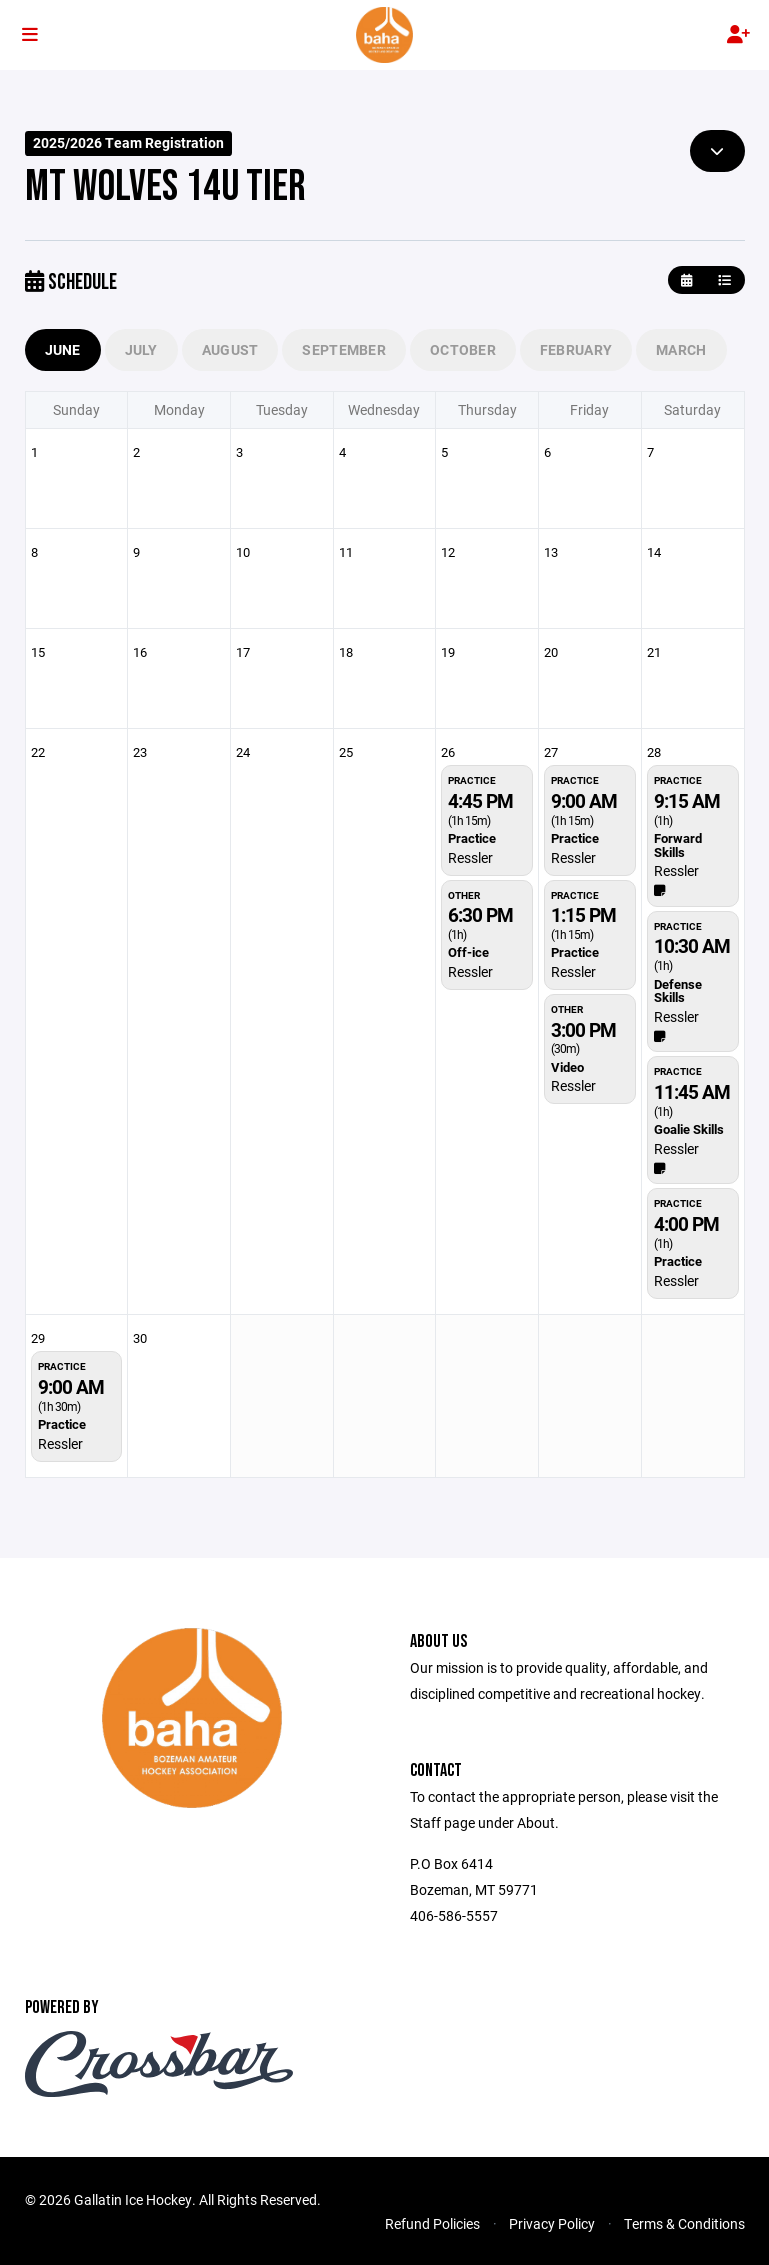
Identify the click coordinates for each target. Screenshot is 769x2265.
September (344, 349)
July (141, 349)
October (463, 349)
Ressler (470, 857)
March (681, 349)
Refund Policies (432, 2223)
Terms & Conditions (684, 2223)
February (576, 349)
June (63, 349)
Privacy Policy (552, 2223)
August (230, 349)
